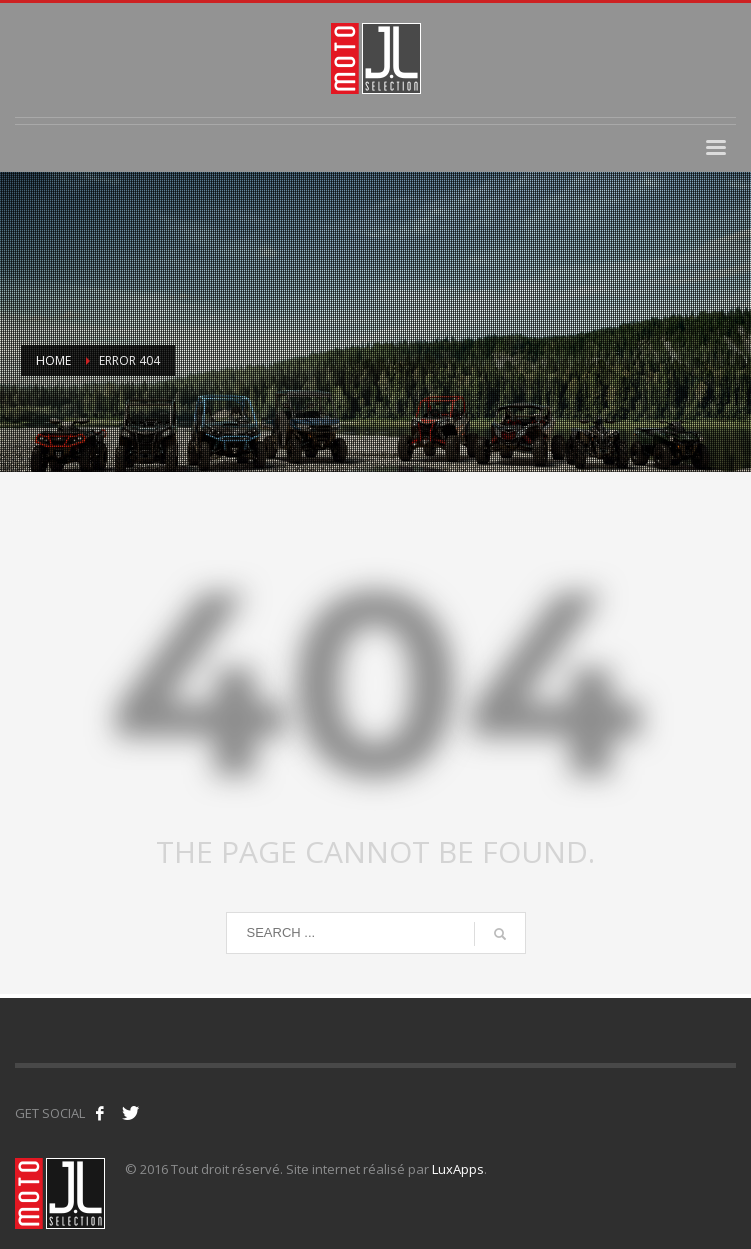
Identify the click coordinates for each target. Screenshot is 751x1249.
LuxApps (458, 1169)
